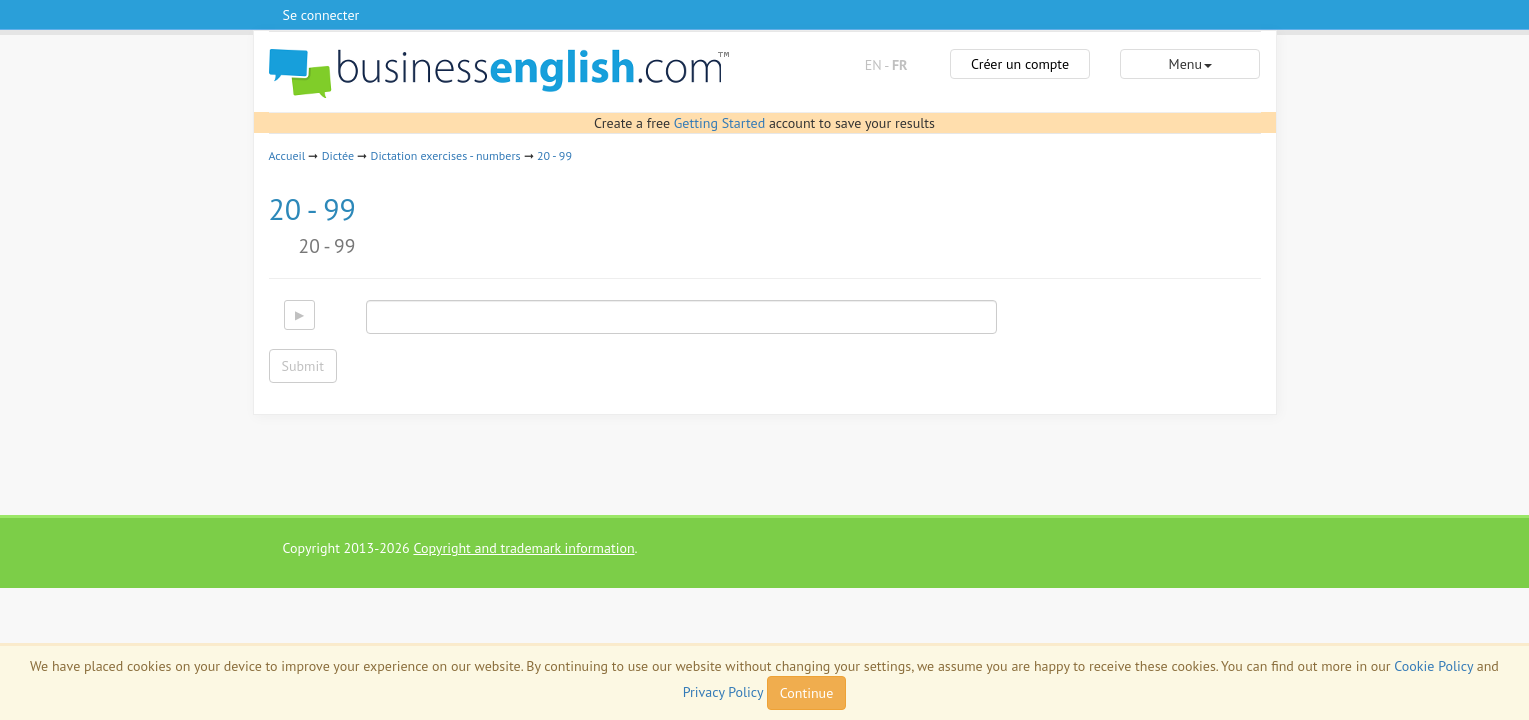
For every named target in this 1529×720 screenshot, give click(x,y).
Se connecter (321, 15)
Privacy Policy (723, 692)
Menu (1190, 64)
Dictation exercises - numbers (446, 155)
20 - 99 (554, 155)
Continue (806, 693)
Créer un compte (1020, 64)
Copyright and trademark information (523, 548)
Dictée (338, 155)
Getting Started (719, 123)
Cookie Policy (1433, 666)
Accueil (287, 155)
